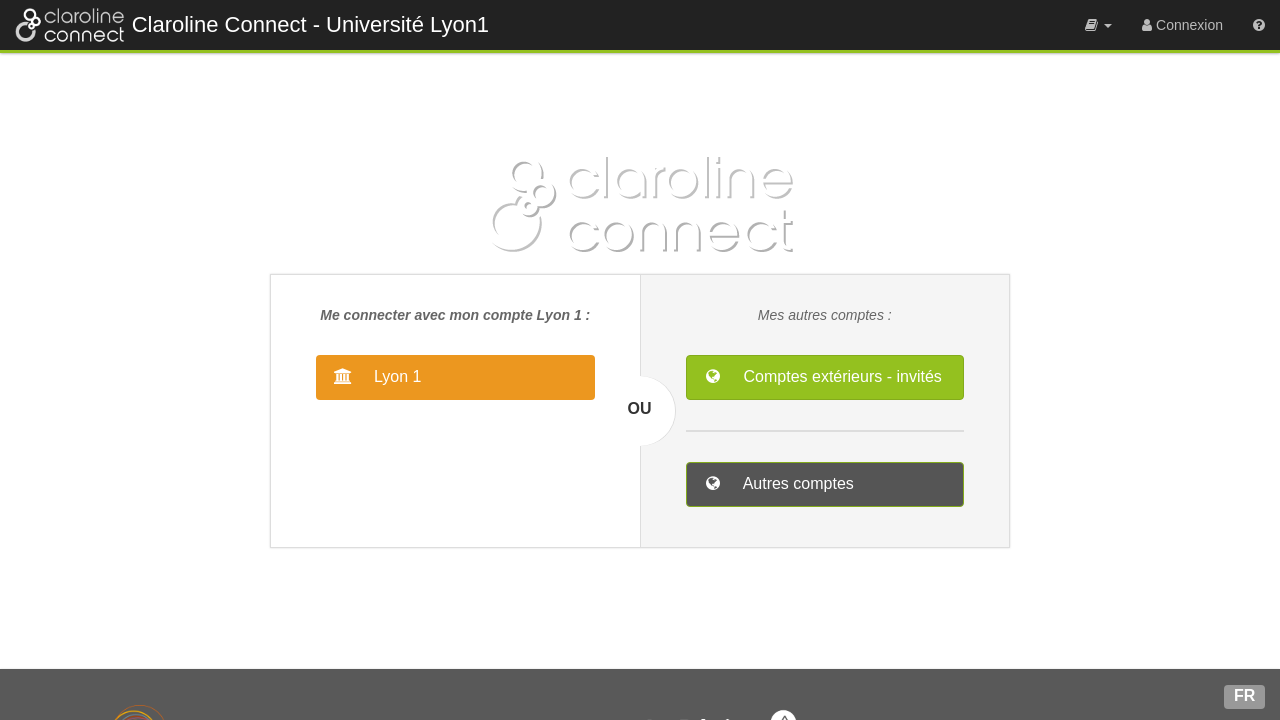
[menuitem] (1098, 25)
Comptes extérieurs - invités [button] (840, 376)
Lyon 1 (396, 376)
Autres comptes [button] (796, 483)
